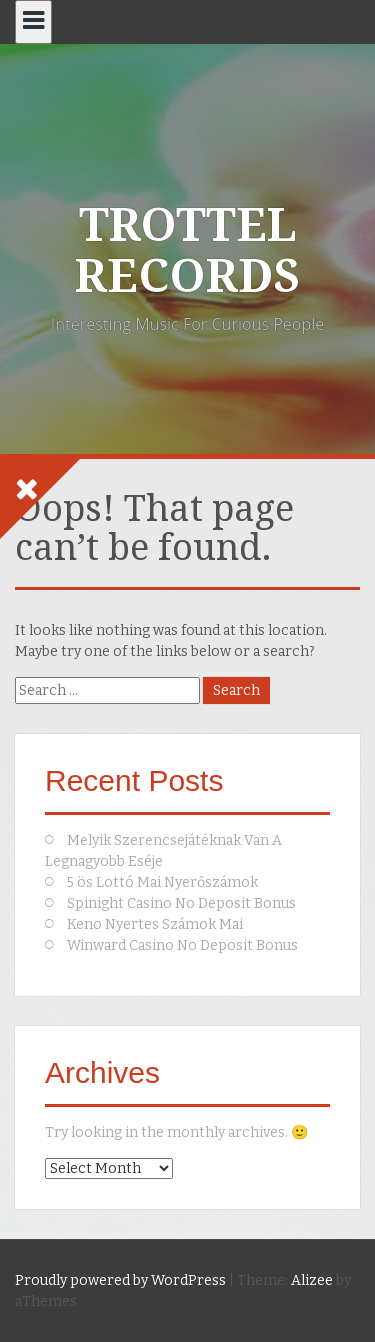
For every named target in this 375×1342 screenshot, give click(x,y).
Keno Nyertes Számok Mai (155, 924)
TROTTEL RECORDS (187, 250)
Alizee (312, 1280)
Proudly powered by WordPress (120, 1280)
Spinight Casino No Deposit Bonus (181, 903)
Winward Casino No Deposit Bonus (182, 945)
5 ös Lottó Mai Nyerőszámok (162, 882)
